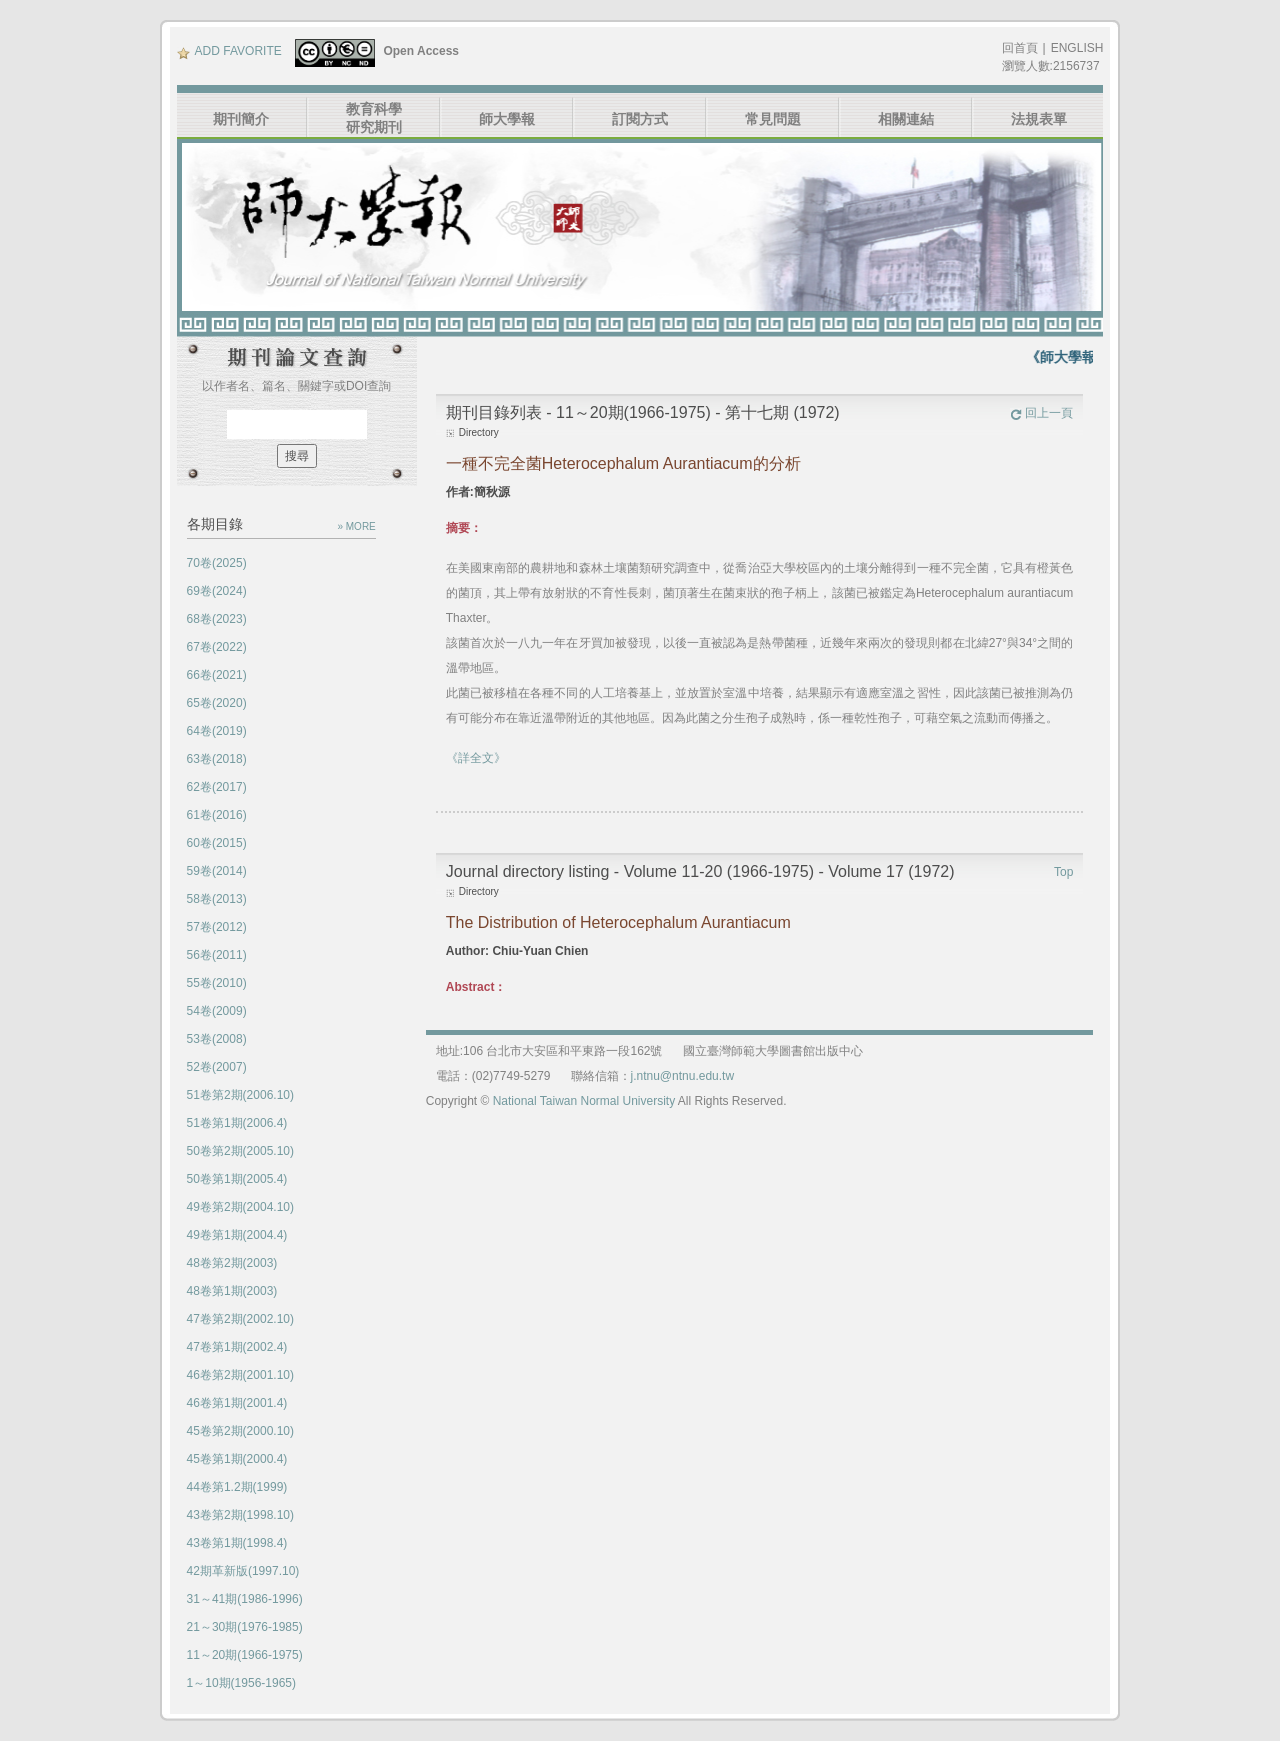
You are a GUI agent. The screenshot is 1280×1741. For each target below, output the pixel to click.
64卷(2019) (217, 731)
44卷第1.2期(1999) (237, 1487)
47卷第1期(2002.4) (237, 1347)
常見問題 (773, 119)
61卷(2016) (217, 815)
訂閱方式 (640, 119)
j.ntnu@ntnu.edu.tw (683, 1076)
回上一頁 (1041, 413)
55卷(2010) (217, 983)
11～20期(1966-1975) (245, 1655)
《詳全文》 (476, 758)
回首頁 (1020, 48)
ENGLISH (1077, 48)
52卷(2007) (217, 1067)
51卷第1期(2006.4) (237, 1123)
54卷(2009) (217, 1011)
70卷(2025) (217, 563)
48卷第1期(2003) (232, 1291)
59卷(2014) (217, 871)
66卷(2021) (217, 675)
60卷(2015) (217, 843)
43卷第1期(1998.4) (237, 1543)
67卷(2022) (217, 647)
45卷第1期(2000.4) (237, 1459)
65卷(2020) (217, 703)
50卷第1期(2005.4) (237, 1179)
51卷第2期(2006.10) (240, 1095)
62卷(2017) (217, 787)
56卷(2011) (217, 955)
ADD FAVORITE (229, 51)
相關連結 (906, 119)
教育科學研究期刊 (374, 118)
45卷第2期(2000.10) (240, 1431)
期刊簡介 (241, 119)
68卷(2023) (217, 619)
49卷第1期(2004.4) (237, 1235)
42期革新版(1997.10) (243, 1571)
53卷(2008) (217, 1039)
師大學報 (507, 119)
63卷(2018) (217, 759)
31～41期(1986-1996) (245, 1599)
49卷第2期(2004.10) (240, 1207)
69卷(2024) (217, 591)
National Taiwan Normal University (584, 1101)
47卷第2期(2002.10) (240, 1319)
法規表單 (1039, 119)
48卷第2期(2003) (232, 1263)
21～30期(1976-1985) (245, 1627)
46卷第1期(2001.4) (237, 1403)
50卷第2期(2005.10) (240, 1151)
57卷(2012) (217, 927)
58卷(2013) (217, 899)
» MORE (356, 526)
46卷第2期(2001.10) (240, 1375)
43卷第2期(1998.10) (240, 1515)
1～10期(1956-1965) (241, 1683)
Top (1063, 872)
